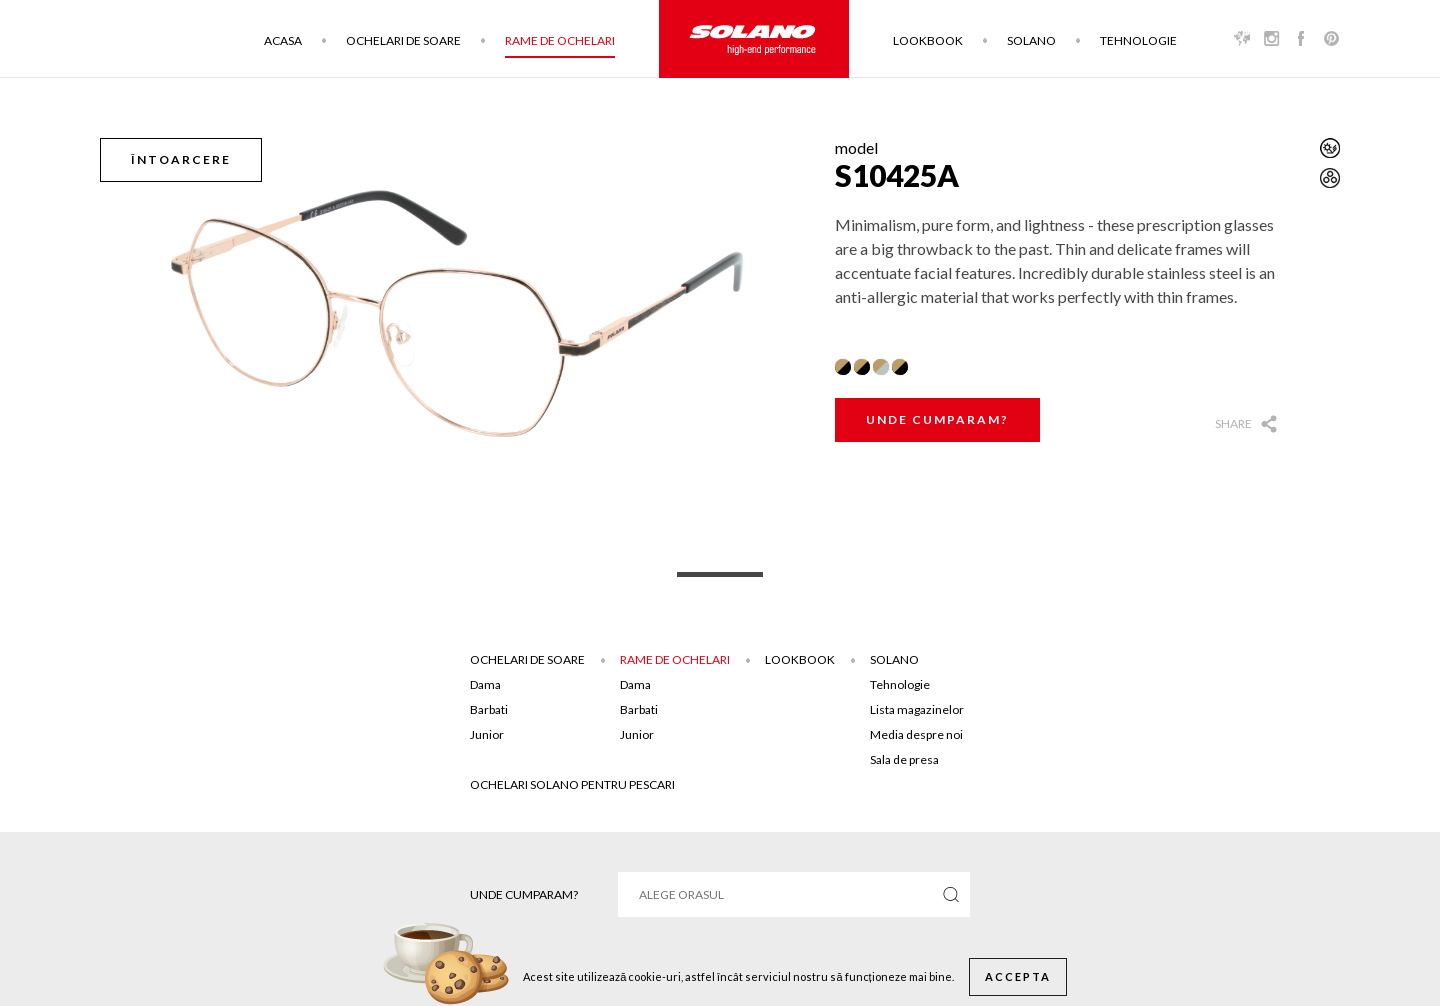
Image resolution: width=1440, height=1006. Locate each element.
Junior (487, 734)
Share (1233, 423)
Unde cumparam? (937, 419)
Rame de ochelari (560, 40)
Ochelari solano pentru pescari (572, 784)
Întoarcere (181, 159)
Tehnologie (1138, 40)
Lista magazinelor (917, 709)
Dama (485, 684)
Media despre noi (916, 734)
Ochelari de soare (403, 40)
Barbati (489, 709)
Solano (1031, 40)
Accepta (1018, 976)
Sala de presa (904, 759)
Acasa (283, 40)
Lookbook (928, 40)
